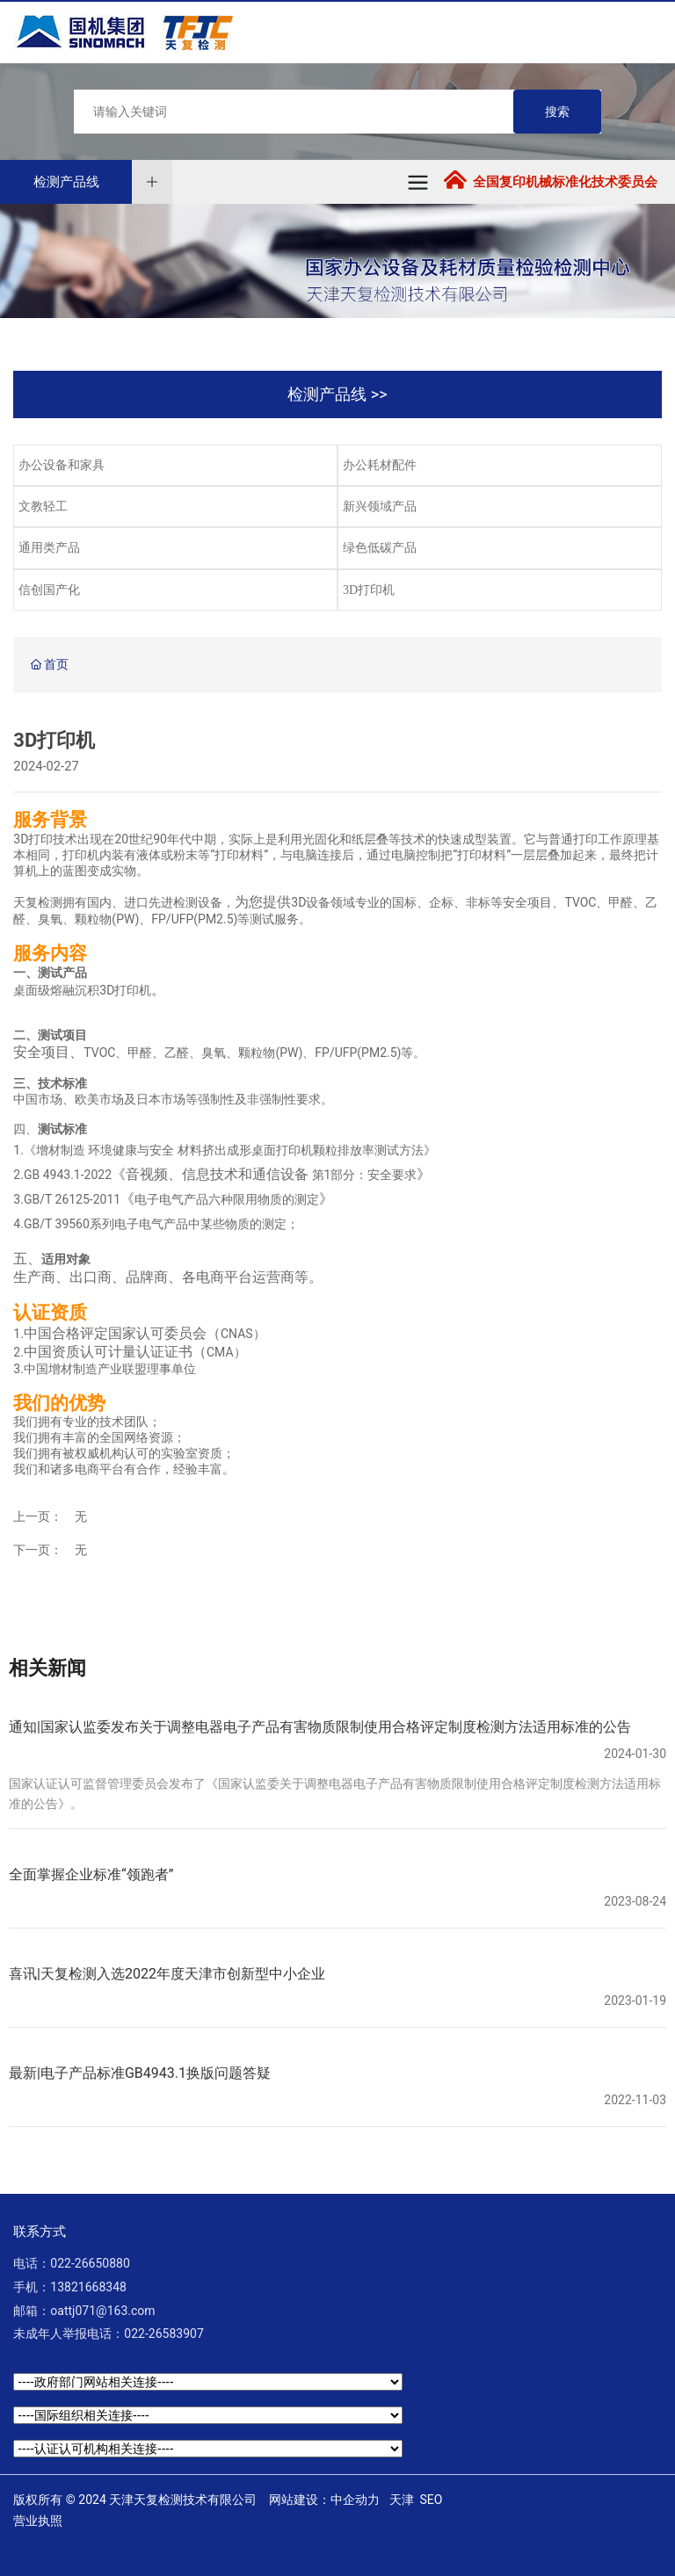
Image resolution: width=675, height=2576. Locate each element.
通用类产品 (49, 547)
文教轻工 (43, 506)
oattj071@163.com (102, 2311)
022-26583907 (163, 2333)
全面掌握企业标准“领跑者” (91, 1874)
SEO (431, 2500)
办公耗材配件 (380, 465)
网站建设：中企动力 (324, 2500)
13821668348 (88, 2287)
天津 (401, 2500)
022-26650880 (89, 2263)
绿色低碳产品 (380, 547)
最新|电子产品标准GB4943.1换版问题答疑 (140, 2073)
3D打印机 (369, 590)
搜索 (557, 112)
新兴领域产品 (380, 506)
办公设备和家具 (61, 465)
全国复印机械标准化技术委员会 (565, 182)
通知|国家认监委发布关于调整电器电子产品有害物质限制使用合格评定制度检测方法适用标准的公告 (320, 1727)
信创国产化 (49, 590)
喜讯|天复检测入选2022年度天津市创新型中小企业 (167, 1973)
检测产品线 (66, 182)
